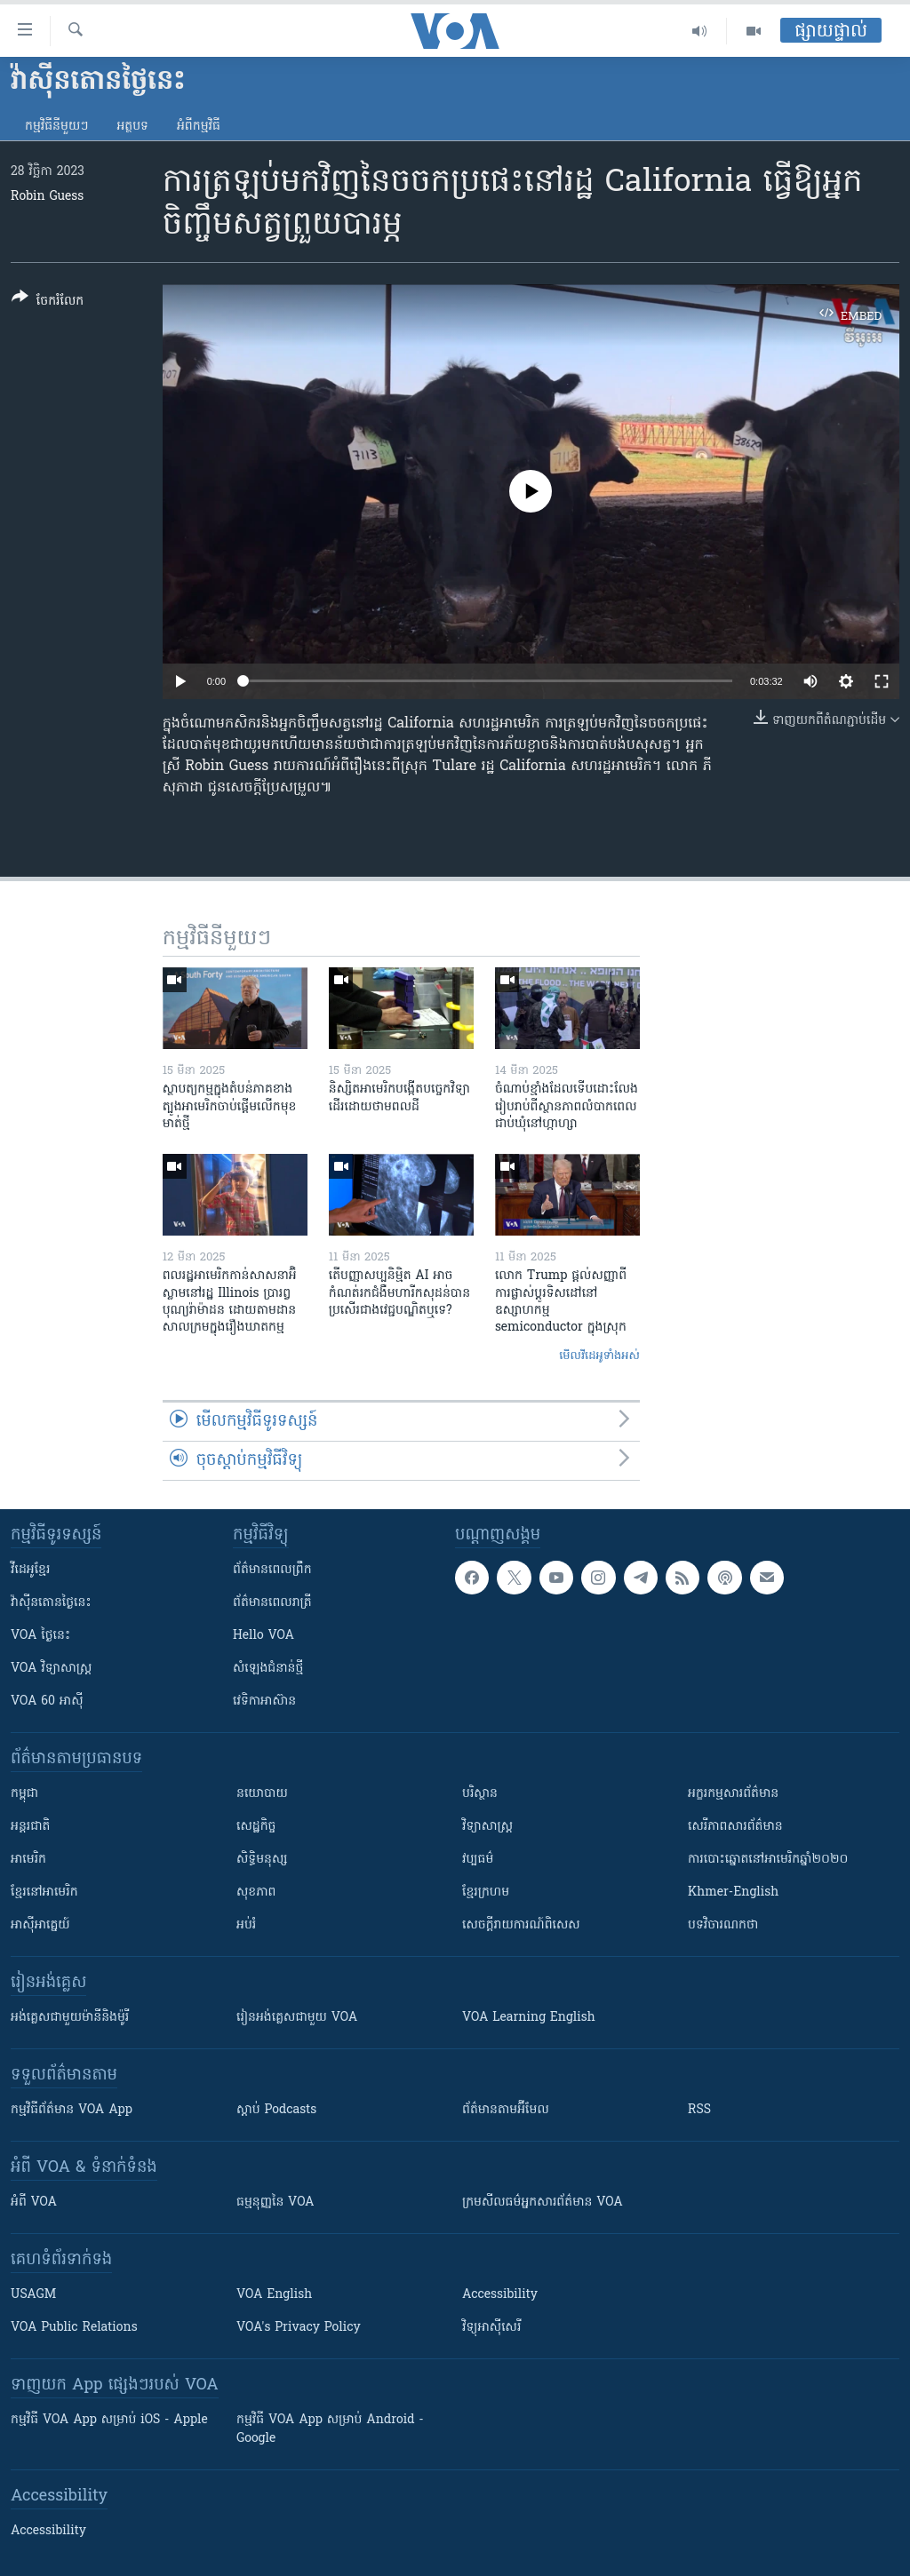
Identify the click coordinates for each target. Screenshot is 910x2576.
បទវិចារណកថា (723, 1925)
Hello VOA (263, 1635)
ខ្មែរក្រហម (485, 1892)
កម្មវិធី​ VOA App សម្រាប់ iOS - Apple (109, 2420)
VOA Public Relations (74, 2327)
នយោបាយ (262, 1794)
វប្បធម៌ (477, 1859)
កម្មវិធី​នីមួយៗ (56, 126)
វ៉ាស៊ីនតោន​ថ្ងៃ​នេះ (51, 1603)
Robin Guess (47, 196)
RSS (699, 2110)
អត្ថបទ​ (132, 126)
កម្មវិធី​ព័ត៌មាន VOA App (71, 2110)
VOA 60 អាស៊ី (47, 1701)
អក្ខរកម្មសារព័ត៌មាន (733, 1794)
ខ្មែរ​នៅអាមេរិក (44, 1892)
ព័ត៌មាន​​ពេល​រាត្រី (272, 1603)
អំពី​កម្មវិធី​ (198, 126)
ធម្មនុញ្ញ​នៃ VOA (275, 2202)
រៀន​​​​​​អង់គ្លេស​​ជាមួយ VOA (296, 2017)
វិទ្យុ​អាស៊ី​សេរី (491, 2327)
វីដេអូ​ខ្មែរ (30, 1570)
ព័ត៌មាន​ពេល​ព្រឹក (272, 1570)
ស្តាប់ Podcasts (276, 2110)
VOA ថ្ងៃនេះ (40, 1635)
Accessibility (500, 2295)
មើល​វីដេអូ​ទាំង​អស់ (599, 1356)
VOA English (274, 2295)
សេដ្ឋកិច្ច (255, 1826)
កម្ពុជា (24, 1794)
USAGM (33, 2295)
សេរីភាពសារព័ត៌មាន (735, 1826)
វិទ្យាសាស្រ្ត (487, 1826)
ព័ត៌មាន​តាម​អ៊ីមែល (505, 2110)
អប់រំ (246, 1925)
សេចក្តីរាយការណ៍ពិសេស (521, 1925)
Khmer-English (733, 1892)
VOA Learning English (528, 2017)
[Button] (48, 302)
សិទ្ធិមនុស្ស (262, 1859)
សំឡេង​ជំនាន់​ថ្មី (268, 1668)
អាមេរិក (28, 1859)
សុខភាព (255, 1892)
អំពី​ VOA (34, 2202)
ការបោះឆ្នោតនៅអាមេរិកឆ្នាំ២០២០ (768, 1859)
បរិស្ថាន (480, 1794)
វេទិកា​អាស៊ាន (264, 1701)
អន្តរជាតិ (30, 1826)
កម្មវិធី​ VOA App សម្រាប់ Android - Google (330, 2429)
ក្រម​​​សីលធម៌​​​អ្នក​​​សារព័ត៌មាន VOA (542, 2202)
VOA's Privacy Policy (298, 2327)
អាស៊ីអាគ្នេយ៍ (40, 1925)
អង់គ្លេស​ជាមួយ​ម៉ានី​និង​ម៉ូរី (70, 2017)
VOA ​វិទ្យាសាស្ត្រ (51, 1668)
